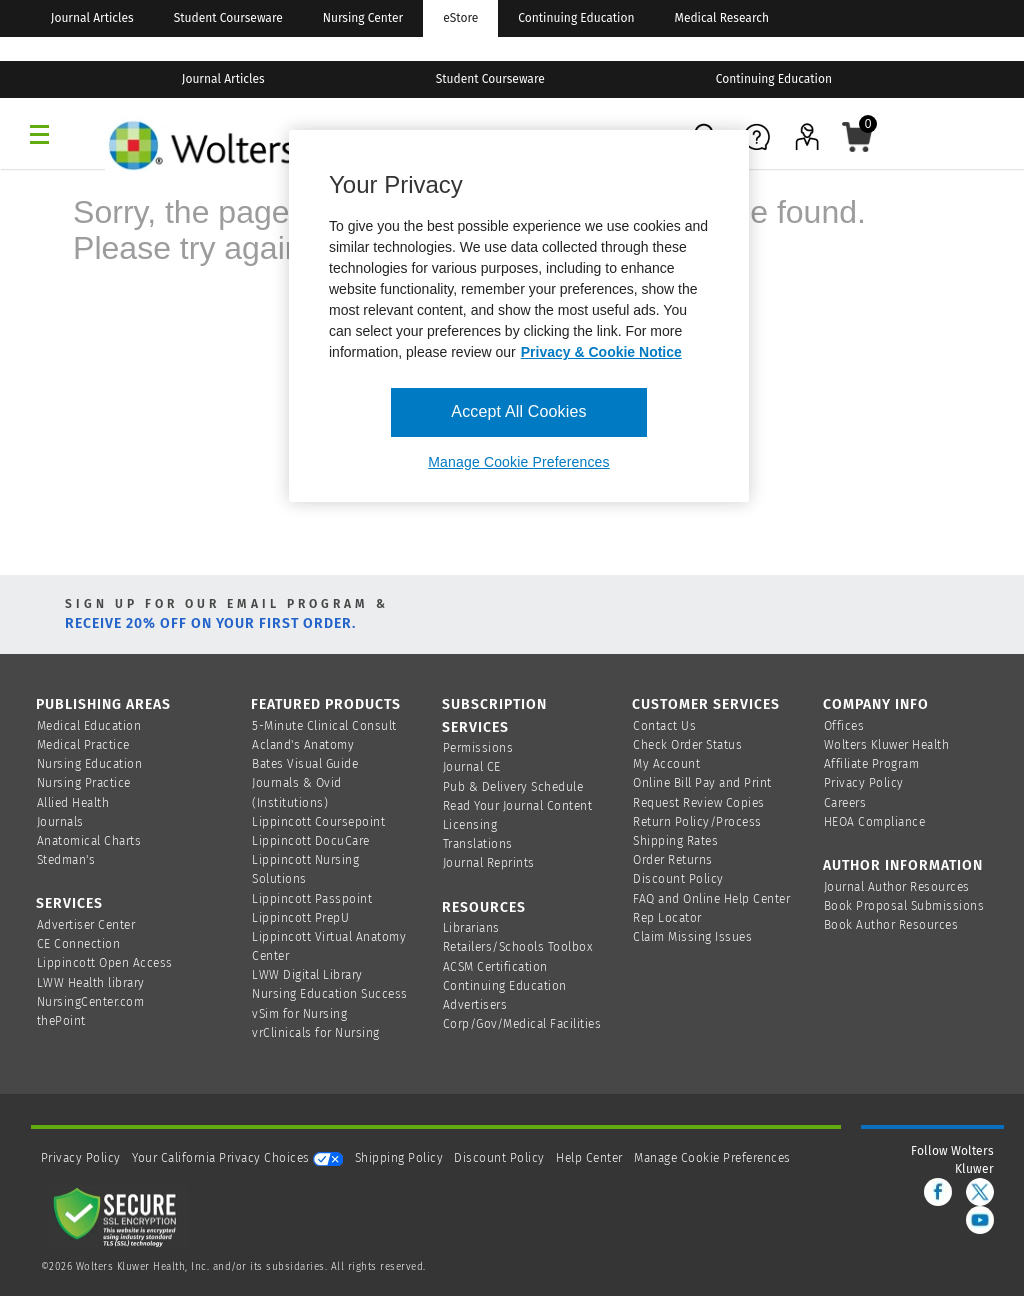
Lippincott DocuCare (311, 841)
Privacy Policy (864, 783)
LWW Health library (91, 983)
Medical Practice (83, 745)
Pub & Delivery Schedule (513, 787)
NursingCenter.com (91, 1002)
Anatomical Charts (89, 841)
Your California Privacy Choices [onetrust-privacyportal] (237, 1158)
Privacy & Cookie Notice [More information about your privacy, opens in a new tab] (601, 352)
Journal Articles (92, 18)
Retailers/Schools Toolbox (518, 947)
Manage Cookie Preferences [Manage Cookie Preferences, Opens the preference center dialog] (518, 462)
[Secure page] (119, 1216)
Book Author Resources (891, 925)
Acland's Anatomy (303, 745)
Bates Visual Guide (305, 764)
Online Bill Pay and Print (702, 783)
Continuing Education (576, 18)
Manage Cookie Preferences (712, 1158)
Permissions (478, 748)
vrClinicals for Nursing (316, 1033)
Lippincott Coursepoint (318, 822)
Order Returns (673, 860)
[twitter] (980, 1192)
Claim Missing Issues (692, 937)
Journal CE (472, 767)
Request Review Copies (699, 803)
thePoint (61, 1021)
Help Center (591, 1158)
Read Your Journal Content (518, 806)
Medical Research (722, 18)
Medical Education (89, 726)
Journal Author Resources (897, 887)
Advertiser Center (86, 925)
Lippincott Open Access (105, 963)
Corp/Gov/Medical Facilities (522, 1024)
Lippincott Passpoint (312, 899)
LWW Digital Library (307, 975)
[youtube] (980, 1220)
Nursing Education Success (330, 994)
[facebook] (938, 1192)
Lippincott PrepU (300, 918)
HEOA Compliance (875, 822)
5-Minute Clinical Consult (324, 726)
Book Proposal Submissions (904, 906)
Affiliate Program (872, 764)
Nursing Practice (84, 783)
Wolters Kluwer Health (887, 745)
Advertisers (475, 1005)
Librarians (471, 928)
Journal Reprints (489, 863)
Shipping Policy (399, 1158)
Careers (845, 803)
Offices (844, 726)
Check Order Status (687, 745)
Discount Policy (678, 879)
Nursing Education (90, 764)
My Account (666, 764)
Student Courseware (228, 18)
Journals (60, 822)
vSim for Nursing (299, 1014)
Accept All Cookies (518, 411)
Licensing (470, 825)
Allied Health (73, 803)
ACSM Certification (495, 967)
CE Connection (79, 944)
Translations (478, 844)
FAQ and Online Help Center (711, 899)
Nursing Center (363, 18)
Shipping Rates (675, 841)
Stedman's (66, 860)
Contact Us (664, 726)
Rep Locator (667, 918)
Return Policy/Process (697, 822)
